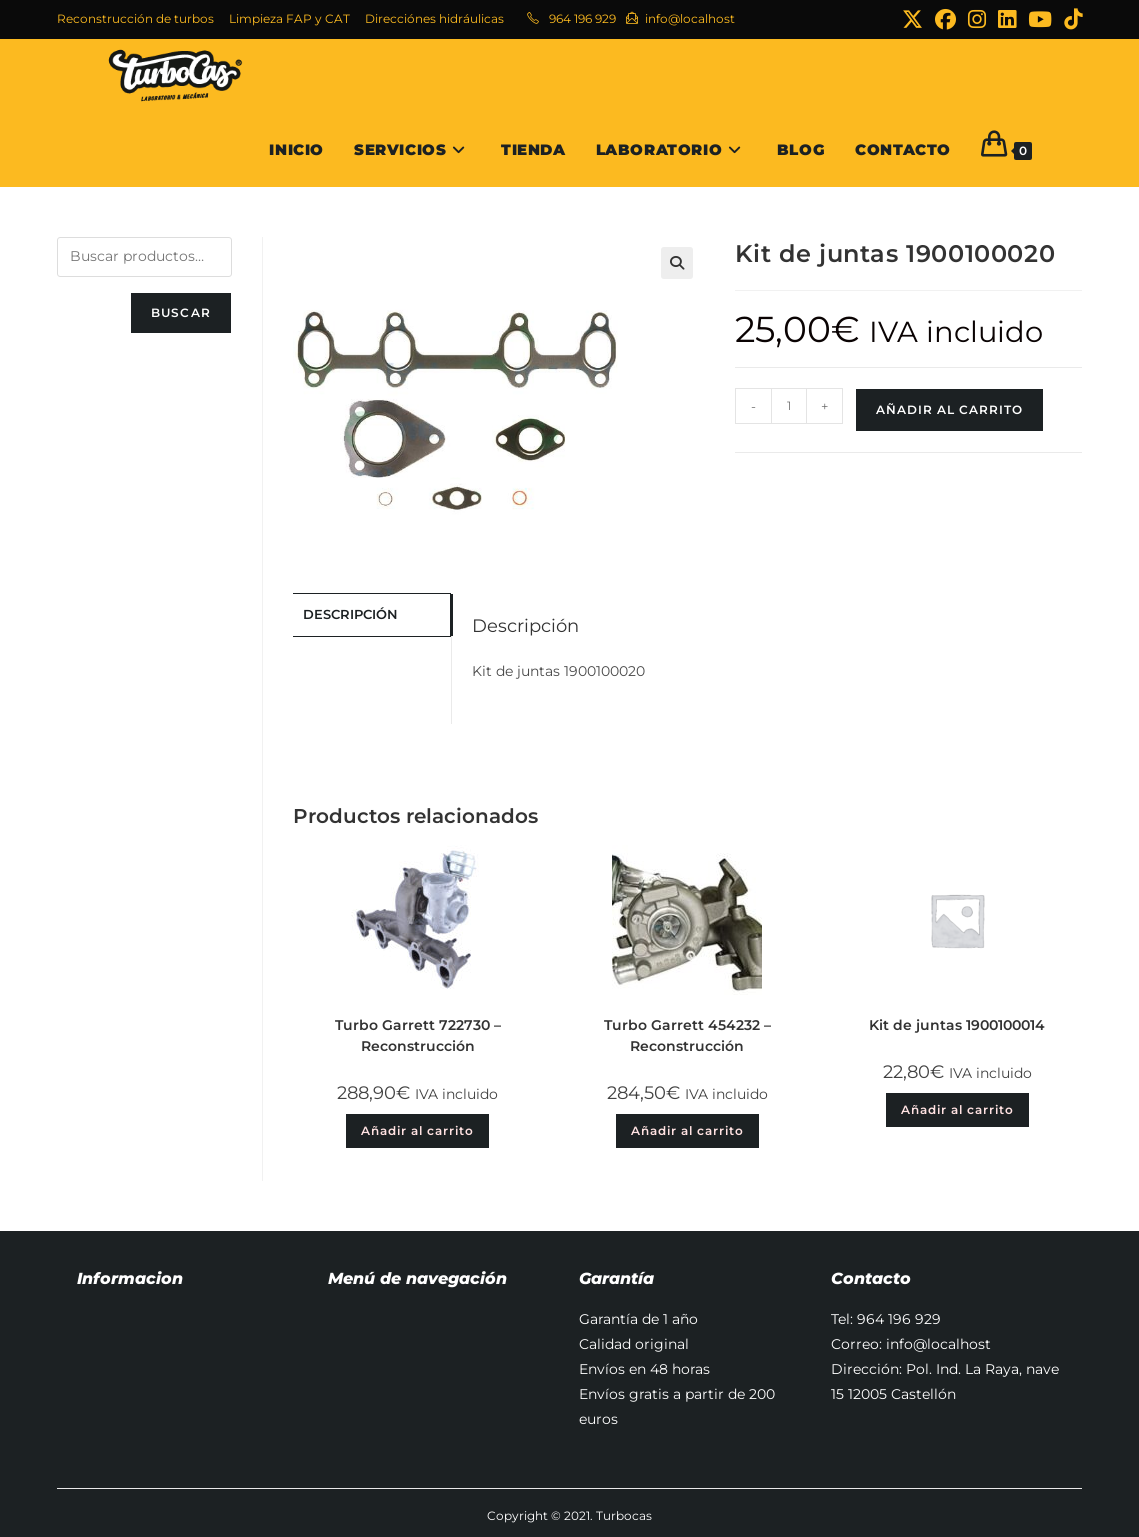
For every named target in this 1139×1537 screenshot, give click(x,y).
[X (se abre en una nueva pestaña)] (912, 19)
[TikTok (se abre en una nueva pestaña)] (1070, 19)
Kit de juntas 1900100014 (957, 1025)
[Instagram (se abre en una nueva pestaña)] (977, 19)
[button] (677, 263)
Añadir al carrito (949, 409)
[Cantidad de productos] (789, 406)
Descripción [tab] (350, 613)
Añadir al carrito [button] (417, 1130)
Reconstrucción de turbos (135, 18)
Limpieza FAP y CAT (289, 18)
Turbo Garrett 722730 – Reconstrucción (418, 1035)
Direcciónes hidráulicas (434, 18)
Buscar (181, 312)
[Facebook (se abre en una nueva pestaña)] (945, 19)
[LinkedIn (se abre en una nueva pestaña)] (1007, 19)
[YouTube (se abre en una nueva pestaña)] (1040, 19)
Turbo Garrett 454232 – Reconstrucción (687, 1035)
